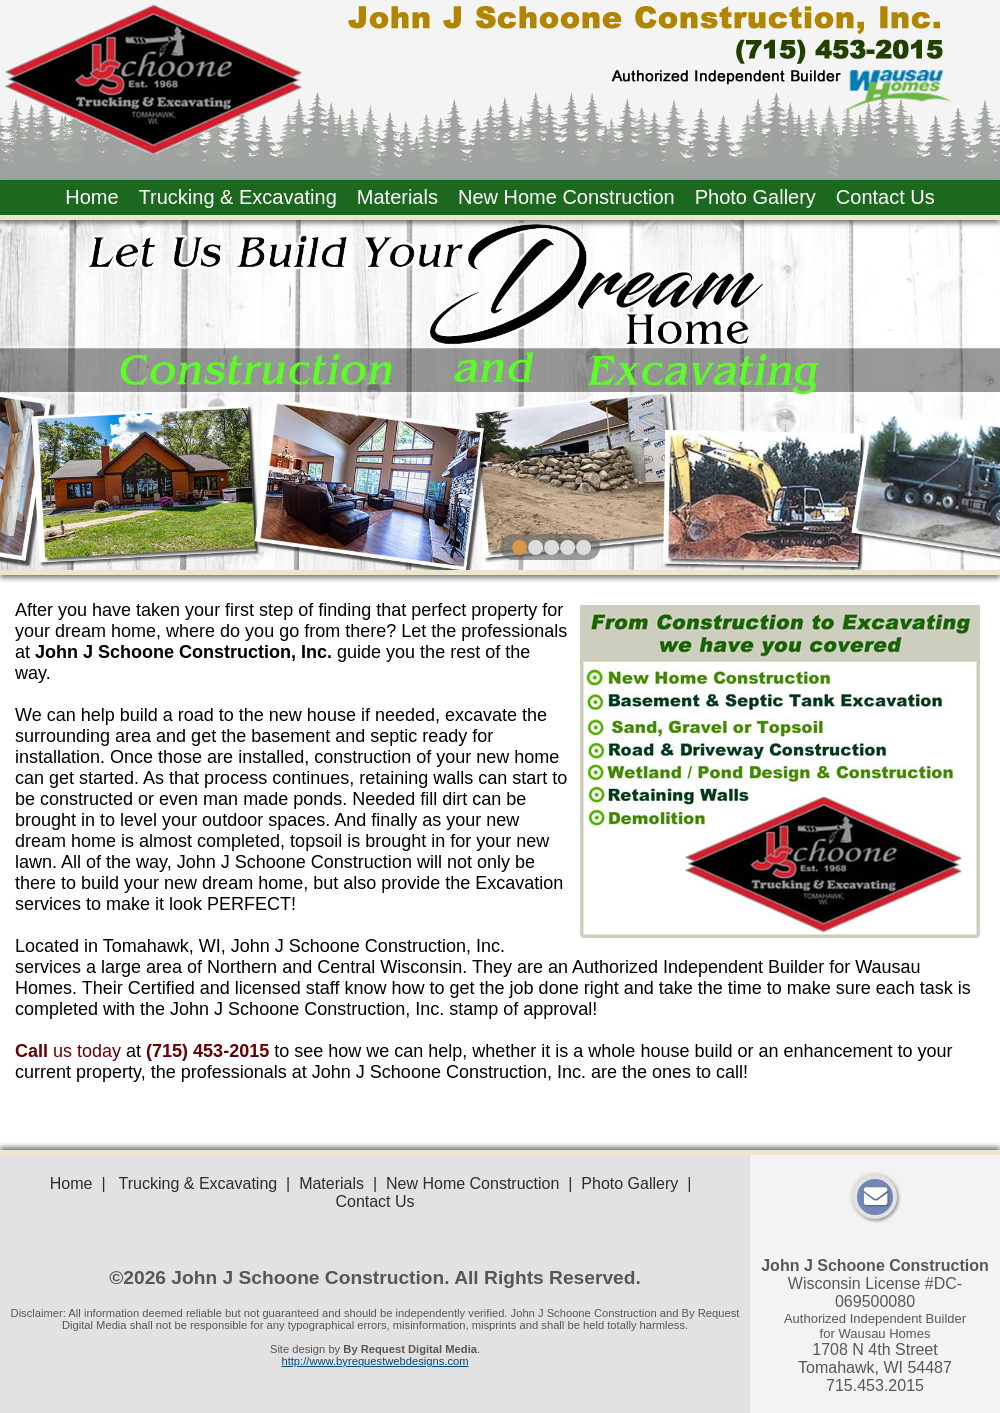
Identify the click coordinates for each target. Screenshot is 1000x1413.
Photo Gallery (755, 197)
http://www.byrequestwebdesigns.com (374, 1361)
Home (91, 197)
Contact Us (885, 197)
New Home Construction (566, 197)
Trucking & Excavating (238, 197)
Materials (397, 197)
